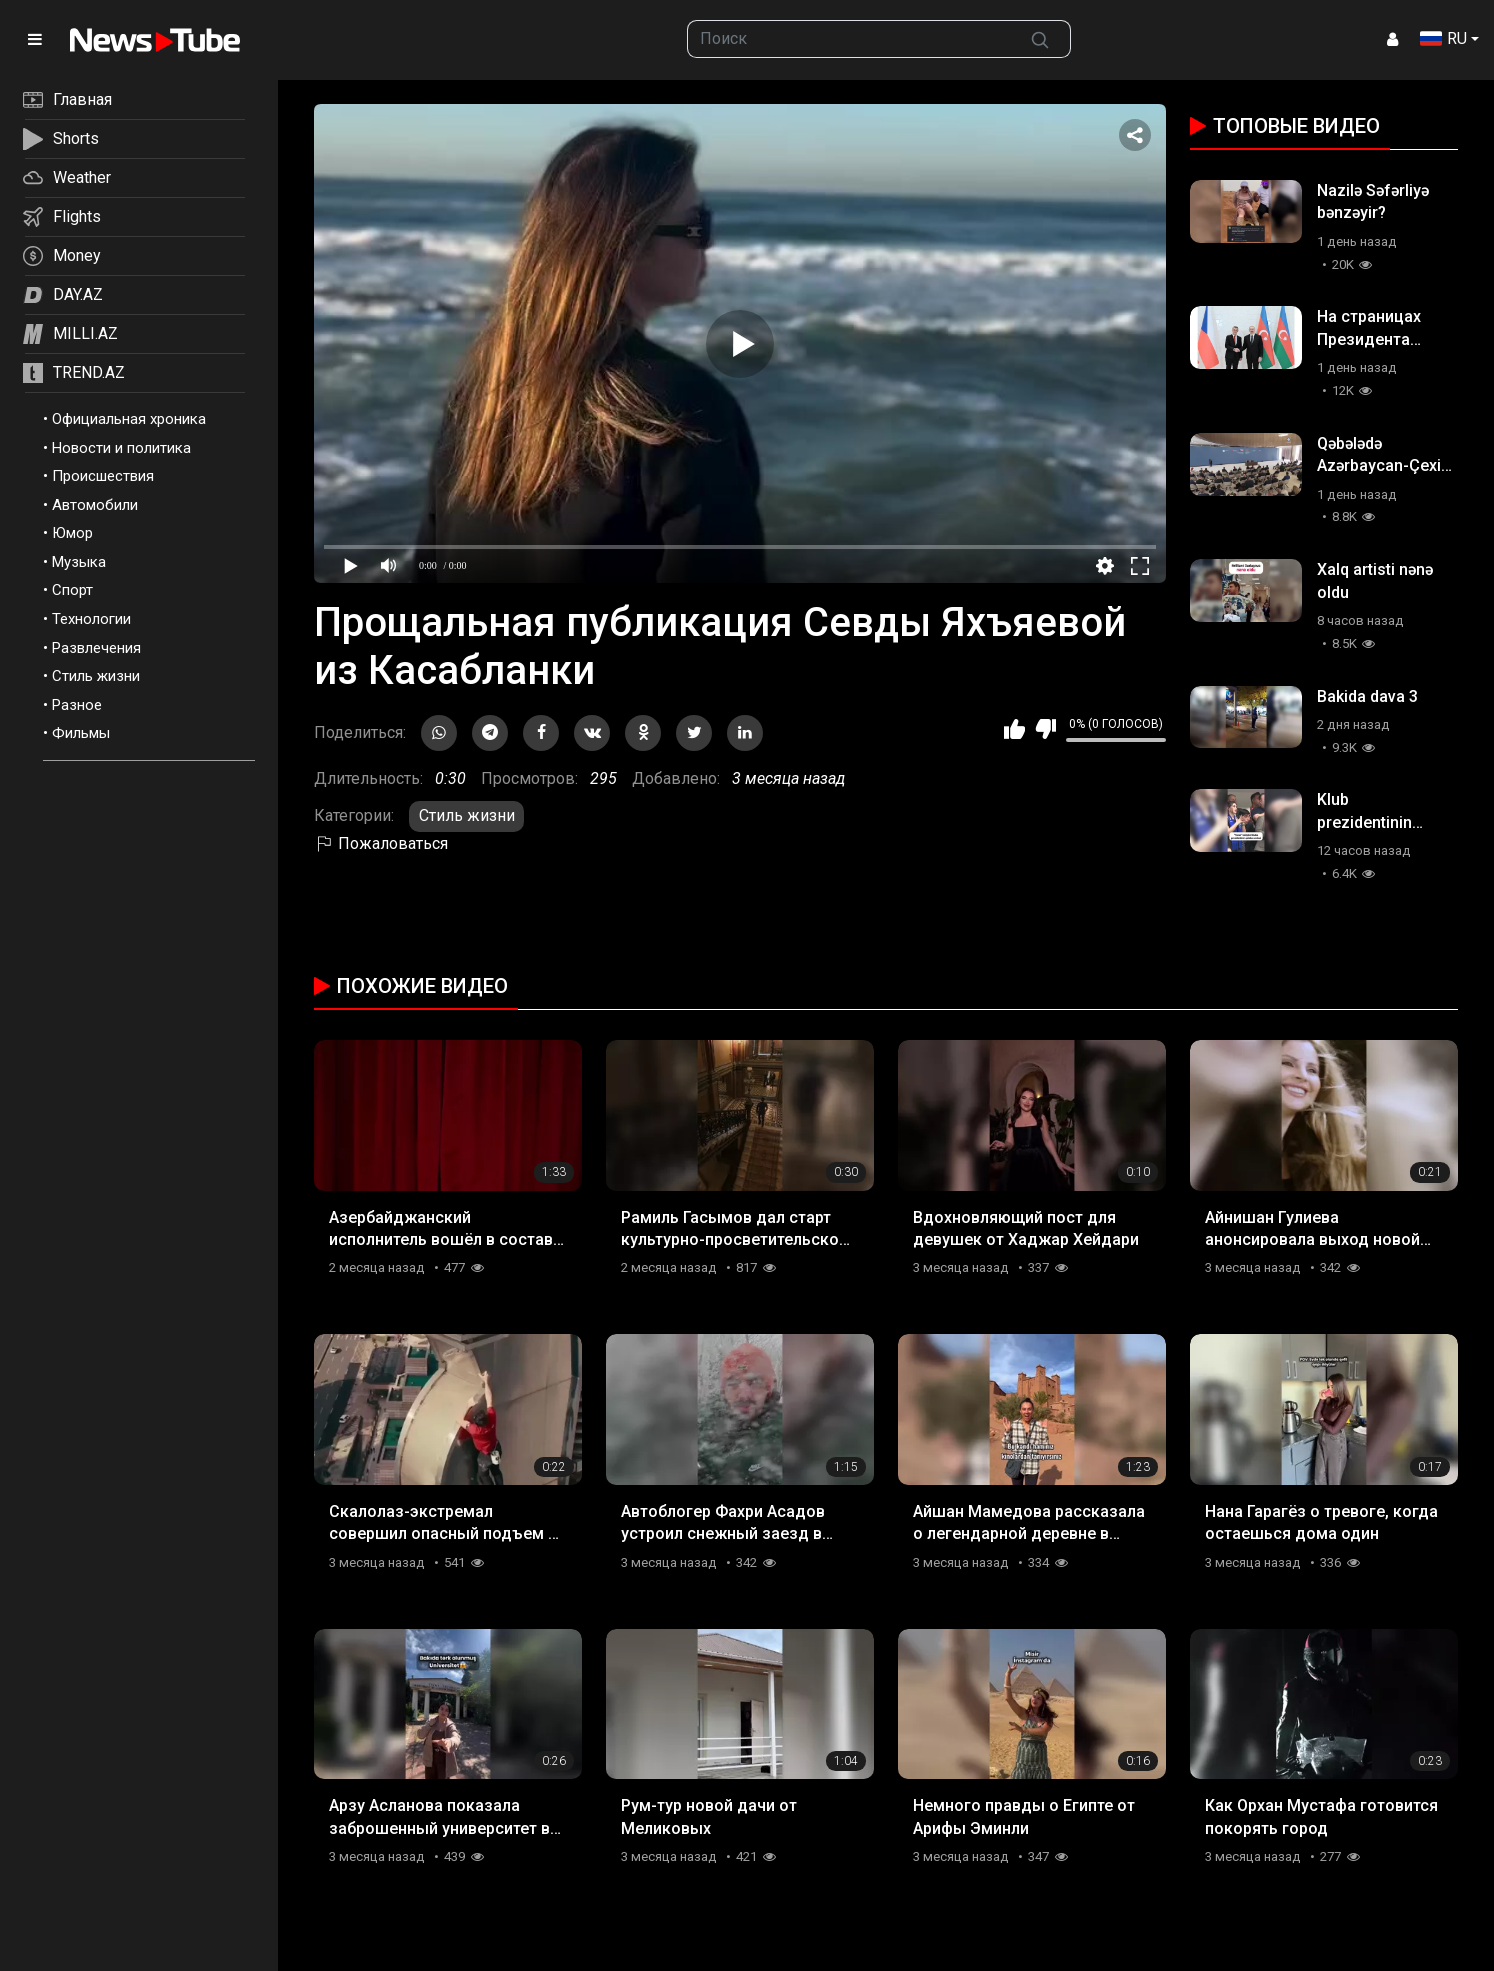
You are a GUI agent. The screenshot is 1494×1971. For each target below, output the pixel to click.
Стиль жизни (96, 676)
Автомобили (95, 505)
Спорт (72, 590)
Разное (77, 705)
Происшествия (103, 476)
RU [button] (1443, 38)
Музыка (79, 562)
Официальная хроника (129, 419)
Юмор (72, 533)
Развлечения (96, 648)
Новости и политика (121, 448)
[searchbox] (849, 39)
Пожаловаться (381, 843)
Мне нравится (1014, 729)
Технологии (91, 619)
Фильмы (81, 733)
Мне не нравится (1045, 729)
